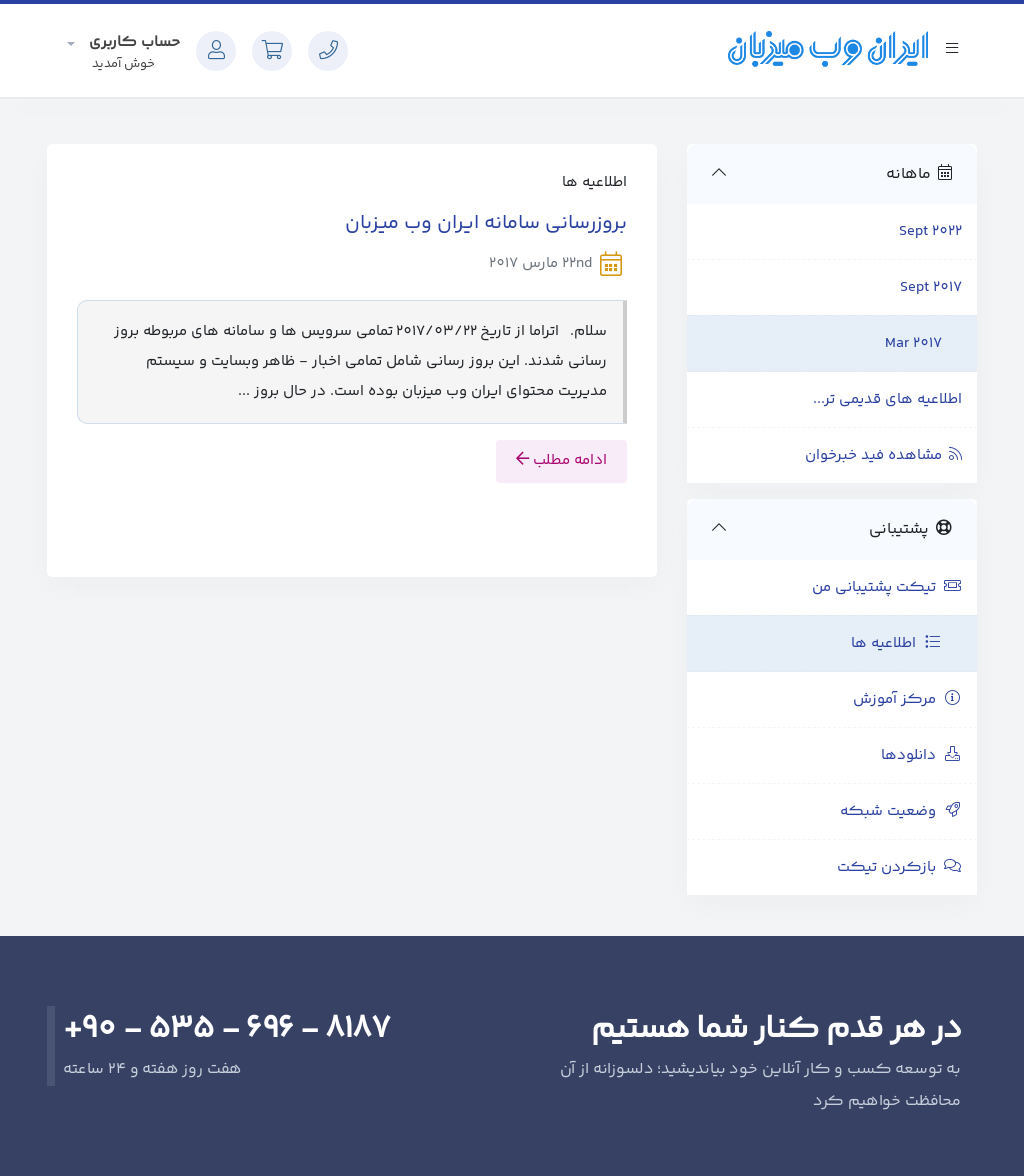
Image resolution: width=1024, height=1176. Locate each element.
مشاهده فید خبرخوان (883, 455)
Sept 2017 (931, 287)
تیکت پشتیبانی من (887, 587)
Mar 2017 (913, 343)
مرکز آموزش (907, 699)
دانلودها (921, 755)
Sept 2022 (930, 231)
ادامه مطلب (561, 460)
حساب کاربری (132, 42)
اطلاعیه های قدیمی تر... (887, 399)
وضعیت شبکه (901, 811)
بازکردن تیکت (899, 867)
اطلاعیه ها (896, 643)
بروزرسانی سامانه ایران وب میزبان (486, 223)
